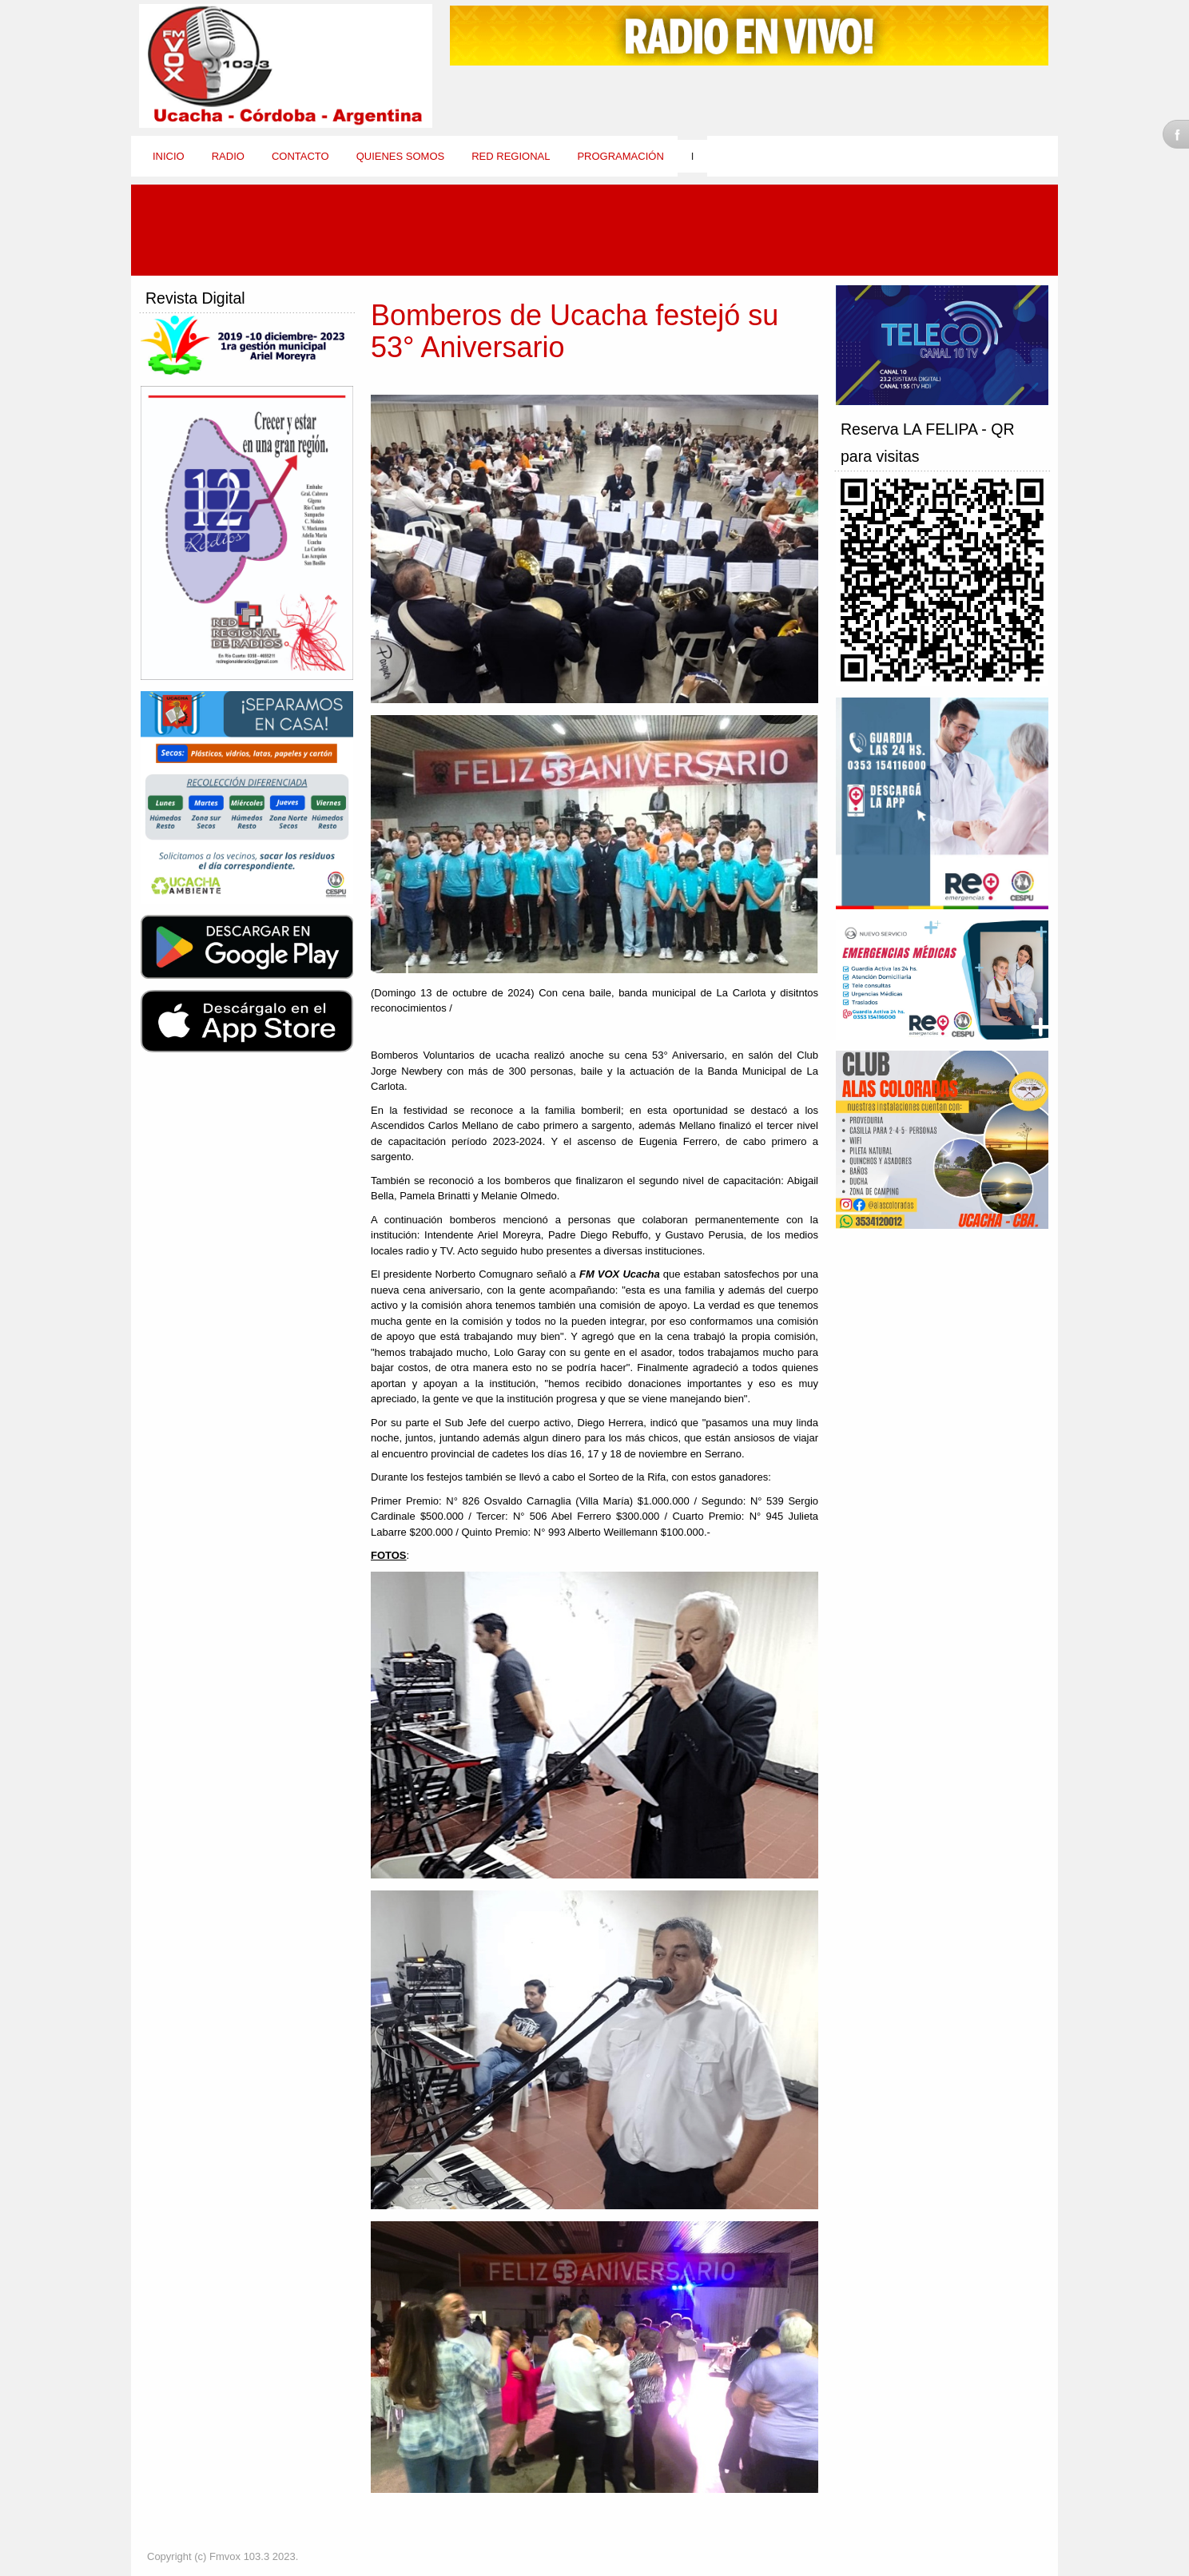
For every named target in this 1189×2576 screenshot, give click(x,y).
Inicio (169, 156)
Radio (228, 156)
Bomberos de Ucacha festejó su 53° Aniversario (574, 331)
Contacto (300, 156)
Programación (620, 156)
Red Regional (510, 156)
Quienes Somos (400, 156)
